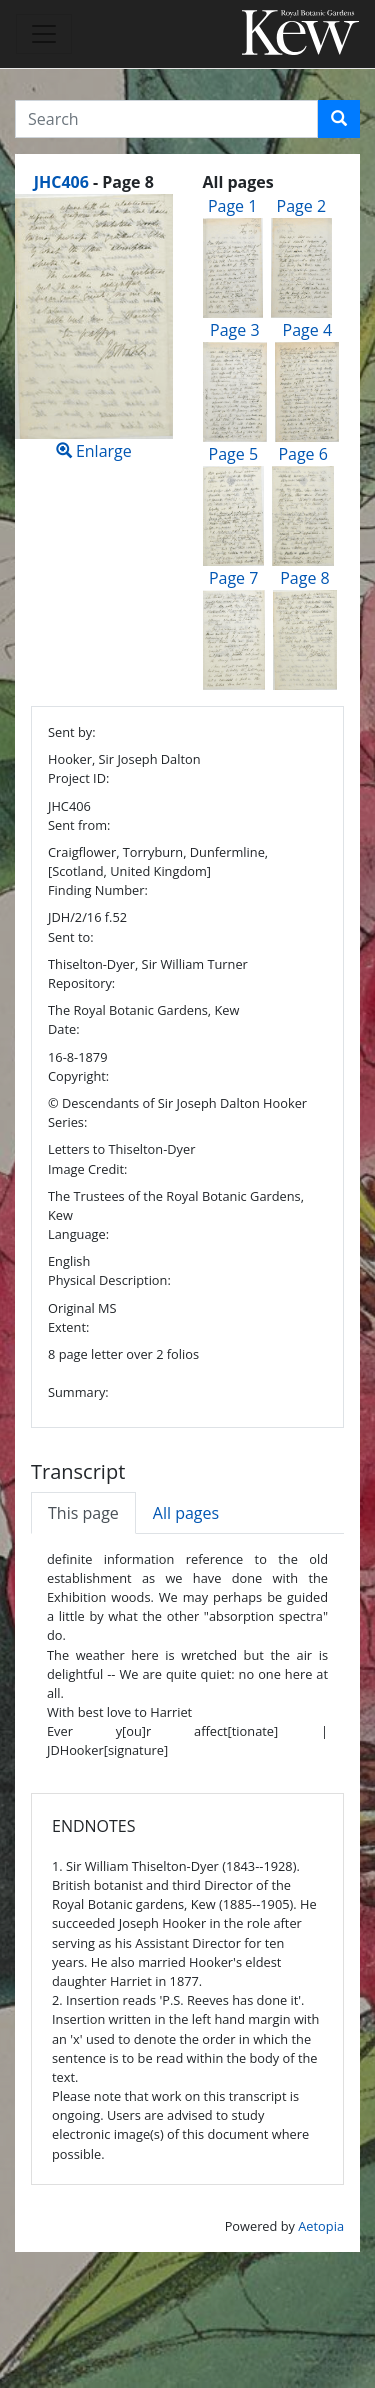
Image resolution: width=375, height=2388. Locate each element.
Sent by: (72, 732)
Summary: (78, 1392)
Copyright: (78, 1076)
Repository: (81, 983)
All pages (186, 1513)
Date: (64, 1029)
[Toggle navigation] (44, 34)
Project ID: (78, 778)
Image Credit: (87, 1169)
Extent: (68, 1327)
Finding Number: (98, 890)
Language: (78, 1234)
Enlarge (94, 328)
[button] (339, 119)
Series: (67, 1122)
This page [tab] (83, 1513)
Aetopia (321, 2226)
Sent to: (71, 937)
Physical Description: (109, 1280)
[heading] (94, 182)
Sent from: (79, 825)
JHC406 (61, 182)
